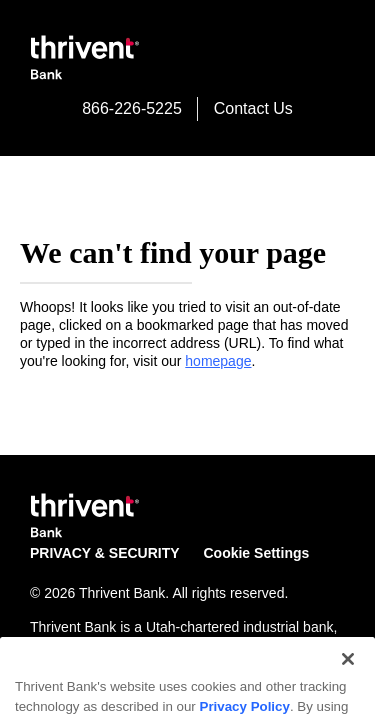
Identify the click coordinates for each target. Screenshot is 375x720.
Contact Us (253, 108)
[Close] (348, 690)
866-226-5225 (132, 108)
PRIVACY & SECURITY (105, 553)
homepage (218, 361)
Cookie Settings (256, 553)
